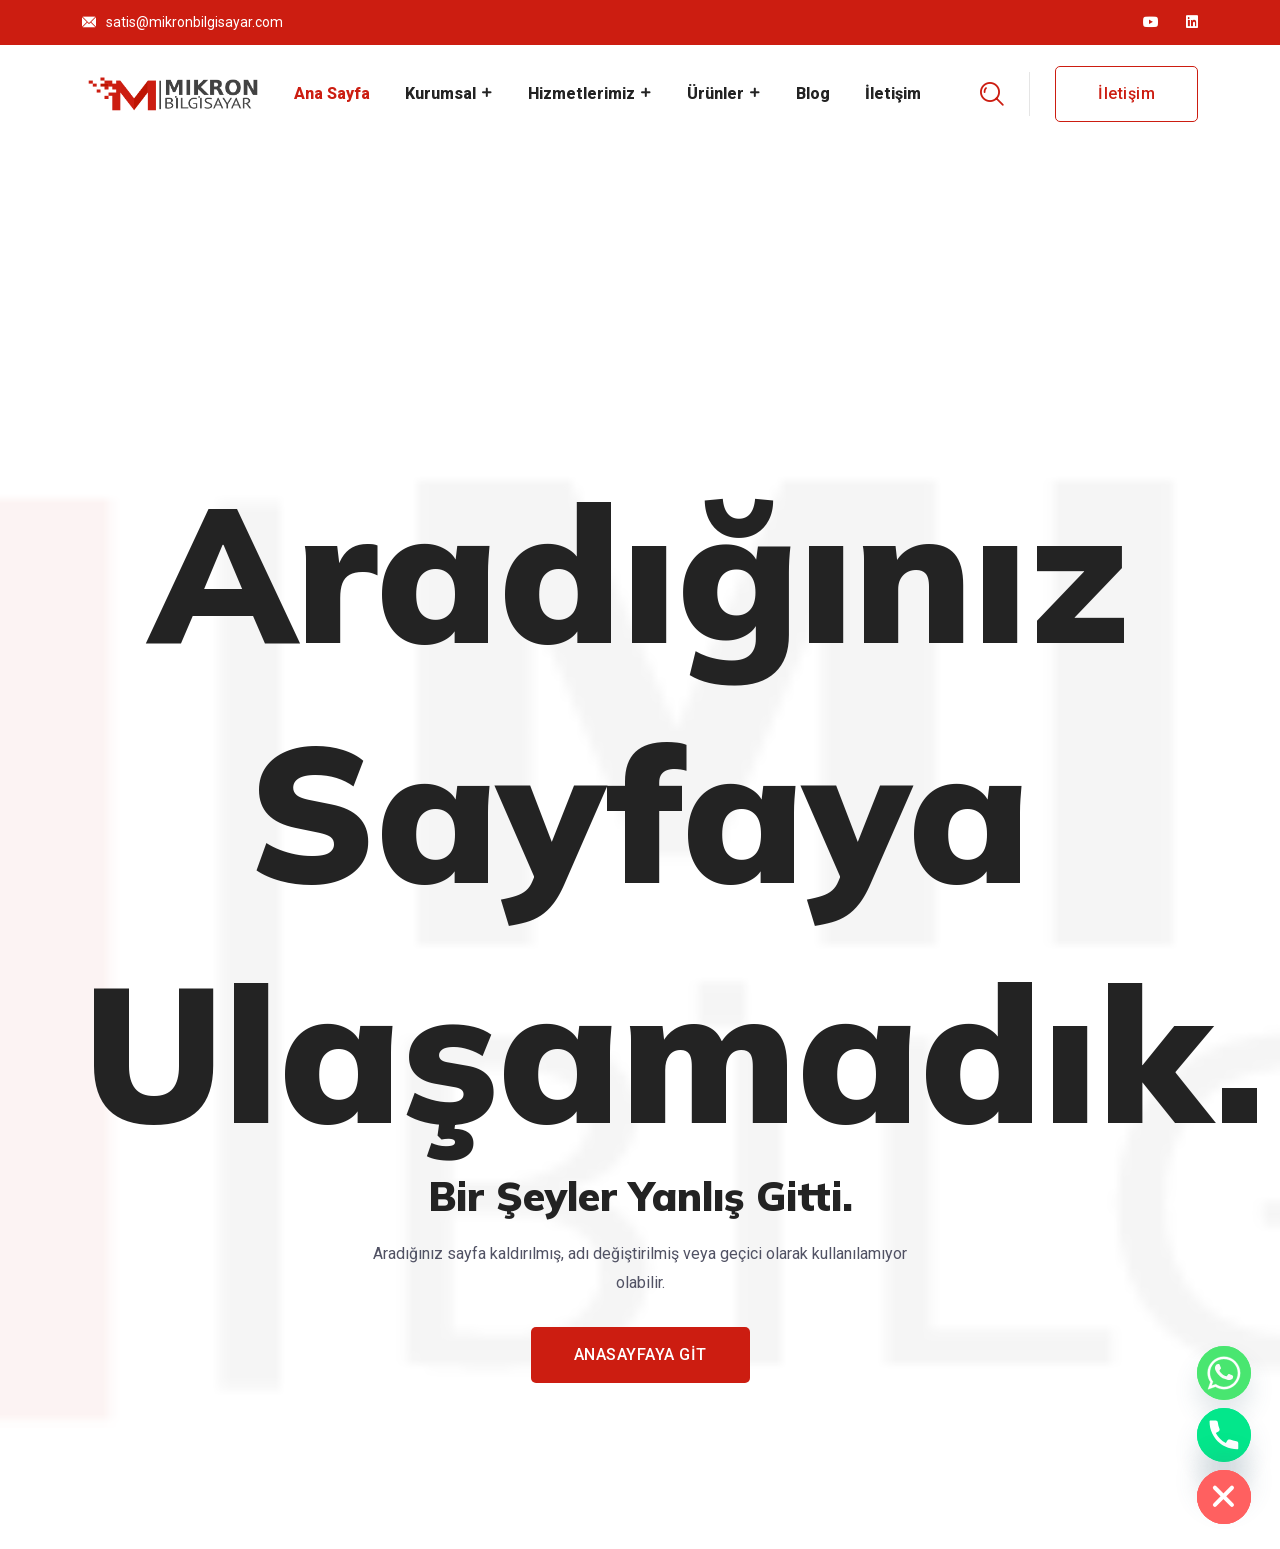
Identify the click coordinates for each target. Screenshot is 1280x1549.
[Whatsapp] (1224, 1373)
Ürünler (715, 93)
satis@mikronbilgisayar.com (194, 22)
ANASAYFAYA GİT (640, 1354)
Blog (813, 93)
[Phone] (1224, 1435)
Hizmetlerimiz (581, 93)
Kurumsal (440, 93)
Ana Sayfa (332, 93)
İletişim (893, 93)
